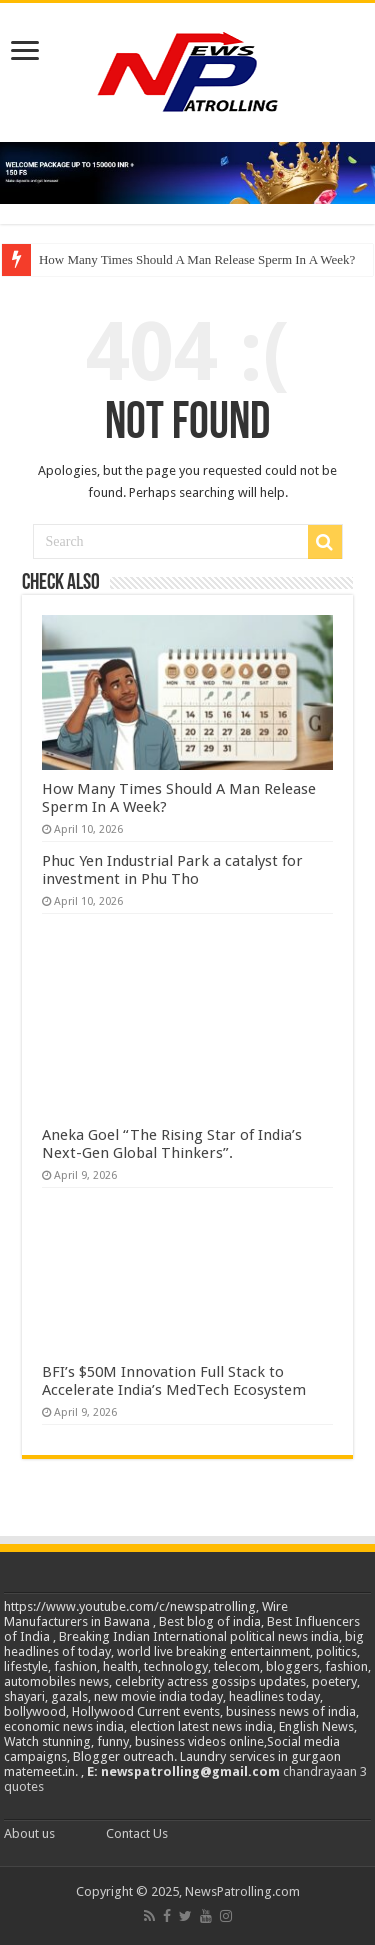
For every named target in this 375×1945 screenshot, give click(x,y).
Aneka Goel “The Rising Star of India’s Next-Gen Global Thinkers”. (172, 1144)
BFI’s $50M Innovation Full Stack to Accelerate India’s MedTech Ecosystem (174, 1381)
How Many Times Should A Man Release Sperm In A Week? (197, 259)
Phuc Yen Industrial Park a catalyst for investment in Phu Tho (172, 870)
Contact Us (137, 1833)
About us (29, 1833)
